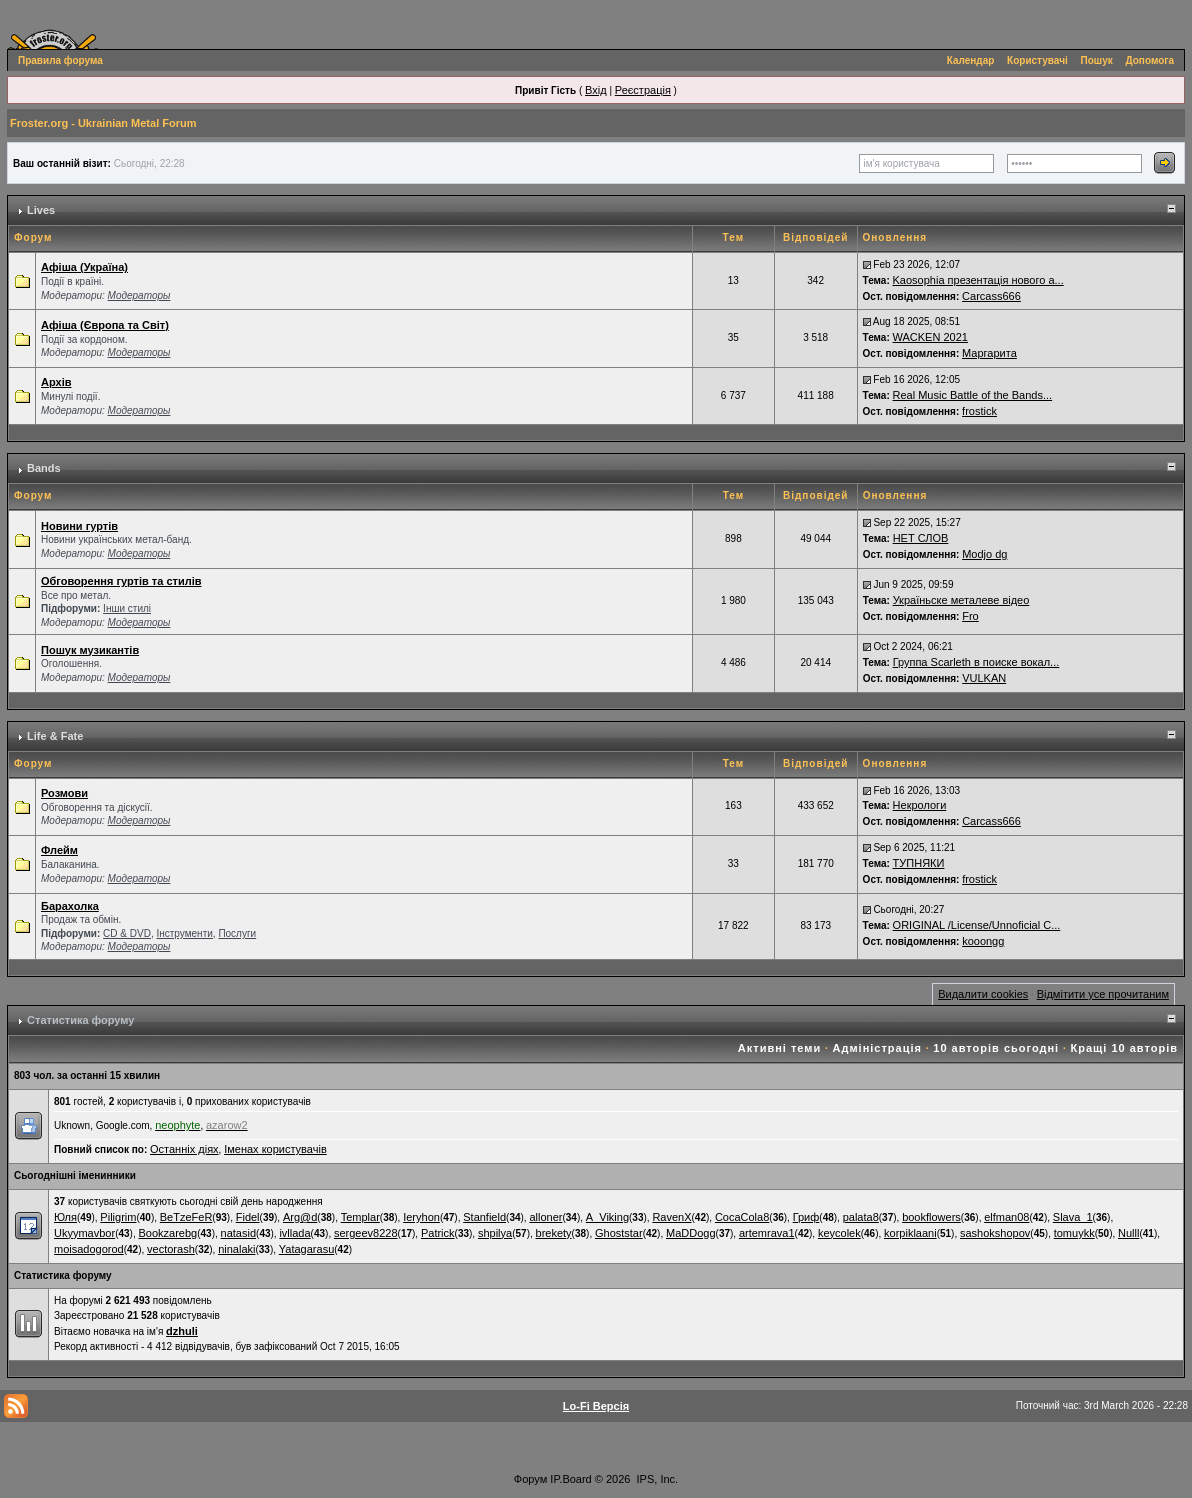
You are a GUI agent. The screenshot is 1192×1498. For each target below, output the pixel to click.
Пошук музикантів (90, 650)
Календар (971, 60)
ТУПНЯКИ (919, 863)
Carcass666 (991, 296)
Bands (44, 468)
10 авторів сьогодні (996, 1048)
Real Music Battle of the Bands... (973, 395)
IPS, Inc (656, 1479)
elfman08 (1006, 1217)
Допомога (1150, 60)
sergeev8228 (366, 1233)
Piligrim (118, 1217)
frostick (979, 411)
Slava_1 (1073, 1217)
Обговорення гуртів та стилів (121, 581)
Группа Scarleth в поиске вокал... (976, 662)
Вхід (596, 90)
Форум (530, 1479)
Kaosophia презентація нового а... (978, 280)
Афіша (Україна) (84, 267)
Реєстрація (643, 90)
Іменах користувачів (275, 1149)
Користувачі (1037, 60)
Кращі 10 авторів (1124, 1048)
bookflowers (931, 1217)
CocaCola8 (742, 1217)
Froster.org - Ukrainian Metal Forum (103, 123)
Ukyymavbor (84, 1233)
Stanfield (484, 1217)
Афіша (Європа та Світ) (105, 325)
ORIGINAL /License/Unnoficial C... (977, 925)
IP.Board (570, 1479)
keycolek (839, 1233)
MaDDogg (691, 1233)
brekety (554, 1233)
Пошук (1097, 60)
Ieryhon (421, 1217)
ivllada (294, 1233)
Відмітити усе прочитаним (1103, 994)
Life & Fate (55, 736)
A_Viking (607, 1217)
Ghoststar (619, 1233)
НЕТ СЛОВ (921, 538)
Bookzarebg (167, 1233)
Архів (56, 382)
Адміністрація (877, 1048)
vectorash (171, 1249)
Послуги (237, 933)
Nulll (1128, 1233)
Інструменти (184, 933)
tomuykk (1074, 1233)
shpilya (495, 1233)
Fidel (248, 1217)
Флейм (59, 850)
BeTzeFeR (186, 1217)
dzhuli (182, 1331)
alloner (545, 1217)
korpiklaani (910, 1233)
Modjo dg (984, 554)
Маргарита (989, 353)
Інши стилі (127, 608)
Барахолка (70, 906)
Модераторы (139, 295)
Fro (970, 616)
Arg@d (300, 1217)
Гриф (806, 1217)
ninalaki (236, 1249)
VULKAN (984, 678)
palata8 (861, 1217)
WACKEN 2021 (930, 337)
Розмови (64, 793)
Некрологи (920, 805)
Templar (360, 1217)
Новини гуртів (79, 526)
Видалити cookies (983, 994)
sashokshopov (995, 1233)
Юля (65, 1217)
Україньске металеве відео (961, 600)
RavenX (671, 1217)
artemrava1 (767, 1233)
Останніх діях (184, 1149)
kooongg (983, 941)
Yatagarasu (306, 1249)
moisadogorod (89, 1249)
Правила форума (60, 60)
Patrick (438, 1233)
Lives (41, 210)
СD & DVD (127, 933)
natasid (238, 1233)
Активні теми (779, 1048)
